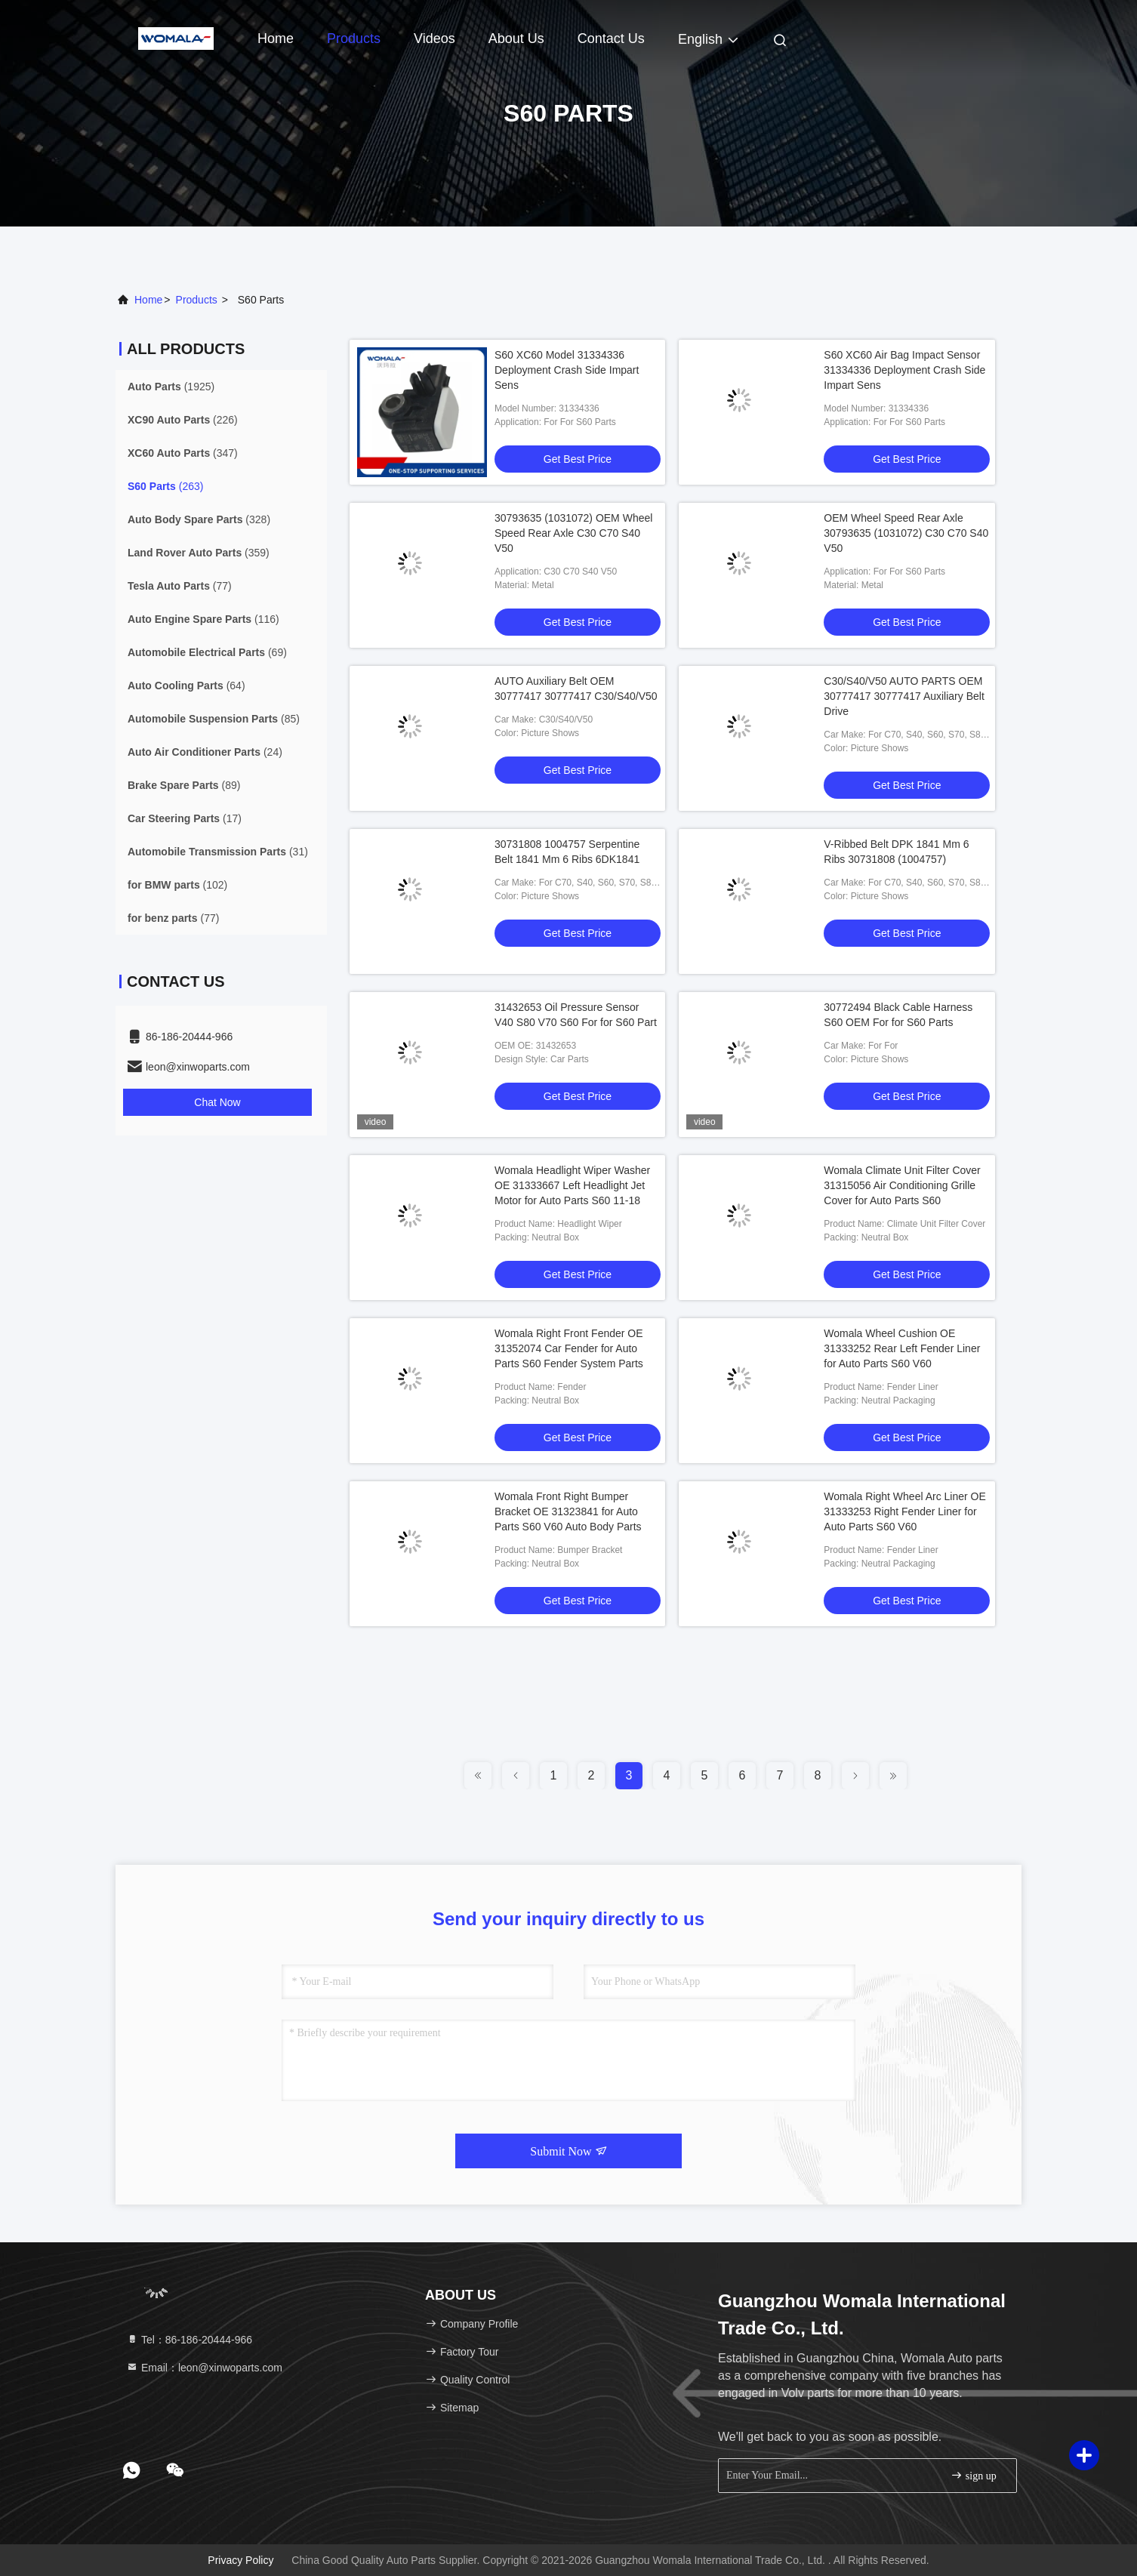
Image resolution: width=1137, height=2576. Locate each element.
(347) (183, 453)
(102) (177, 885)
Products (354, 38)
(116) (203, 619)
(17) (185, 818)
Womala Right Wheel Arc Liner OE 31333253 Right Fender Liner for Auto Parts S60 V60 (905, 1511)
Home (275, 38)
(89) (184, 785)
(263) (165, 486)
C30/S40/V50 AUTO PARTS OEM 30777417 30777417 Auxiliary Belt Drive (904, 696)
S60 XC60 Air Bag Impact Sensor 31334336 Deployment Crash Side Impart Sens (904, 370)
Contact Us (611, 38)
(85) (214, 719)
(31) (218, 852)
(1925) (171, 387)
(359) (199, 553)
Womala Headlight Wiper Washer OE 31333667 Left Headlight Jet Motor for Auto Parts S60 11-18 (572, 1185)
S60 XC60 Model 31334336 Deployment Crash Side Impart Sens (567, 370)
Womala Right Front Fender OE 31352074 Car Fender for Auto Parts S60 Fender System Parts (569, 1348)
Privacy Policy (240, 2560)
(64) (186, 685)
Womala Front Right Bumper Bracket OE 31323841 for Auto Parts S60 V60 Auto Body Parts (568, 1511)
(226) (183, 420)
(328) (199, 519)
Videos (434, 38)
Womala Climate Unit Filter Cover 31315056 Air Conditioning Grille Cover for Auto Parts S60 (902, 1185)
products (196, 300)
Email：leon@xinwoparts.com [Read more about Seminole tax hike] (204, 2368)
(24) (205, 752)
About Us (516, 38)
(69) (207, 652)
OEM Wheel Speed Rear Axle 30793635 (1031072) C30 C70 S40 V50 (906, 533)
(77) (180, 586)
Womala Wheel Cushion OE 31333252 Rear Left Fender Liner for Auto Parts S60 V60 (902, 1348)
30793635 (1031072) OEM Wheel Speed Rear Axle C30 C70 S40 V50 (573, 533)
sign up (973, 2475)
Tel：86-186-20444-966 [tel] (189, 2340)
